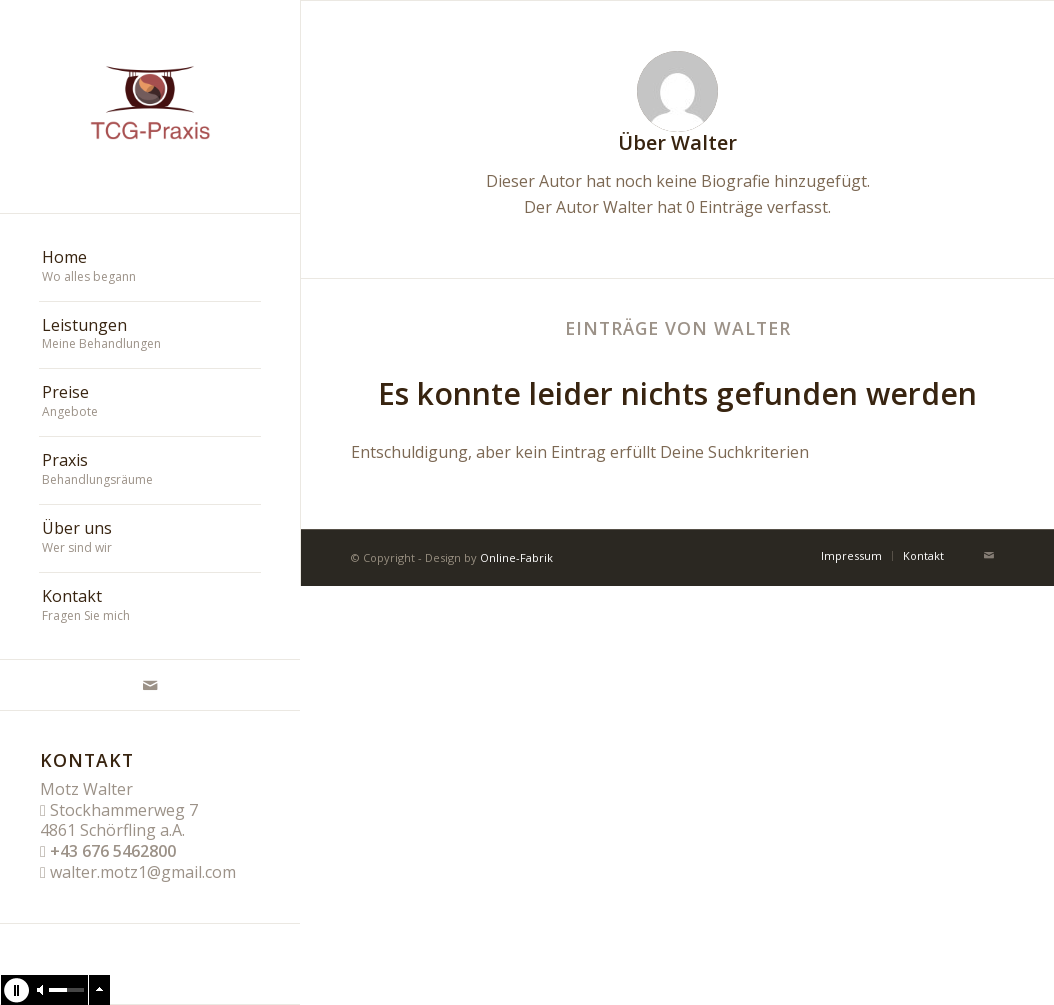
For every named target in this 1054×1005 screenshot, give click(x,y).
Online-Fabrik (516, 557)
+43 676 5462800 (113, 851)
